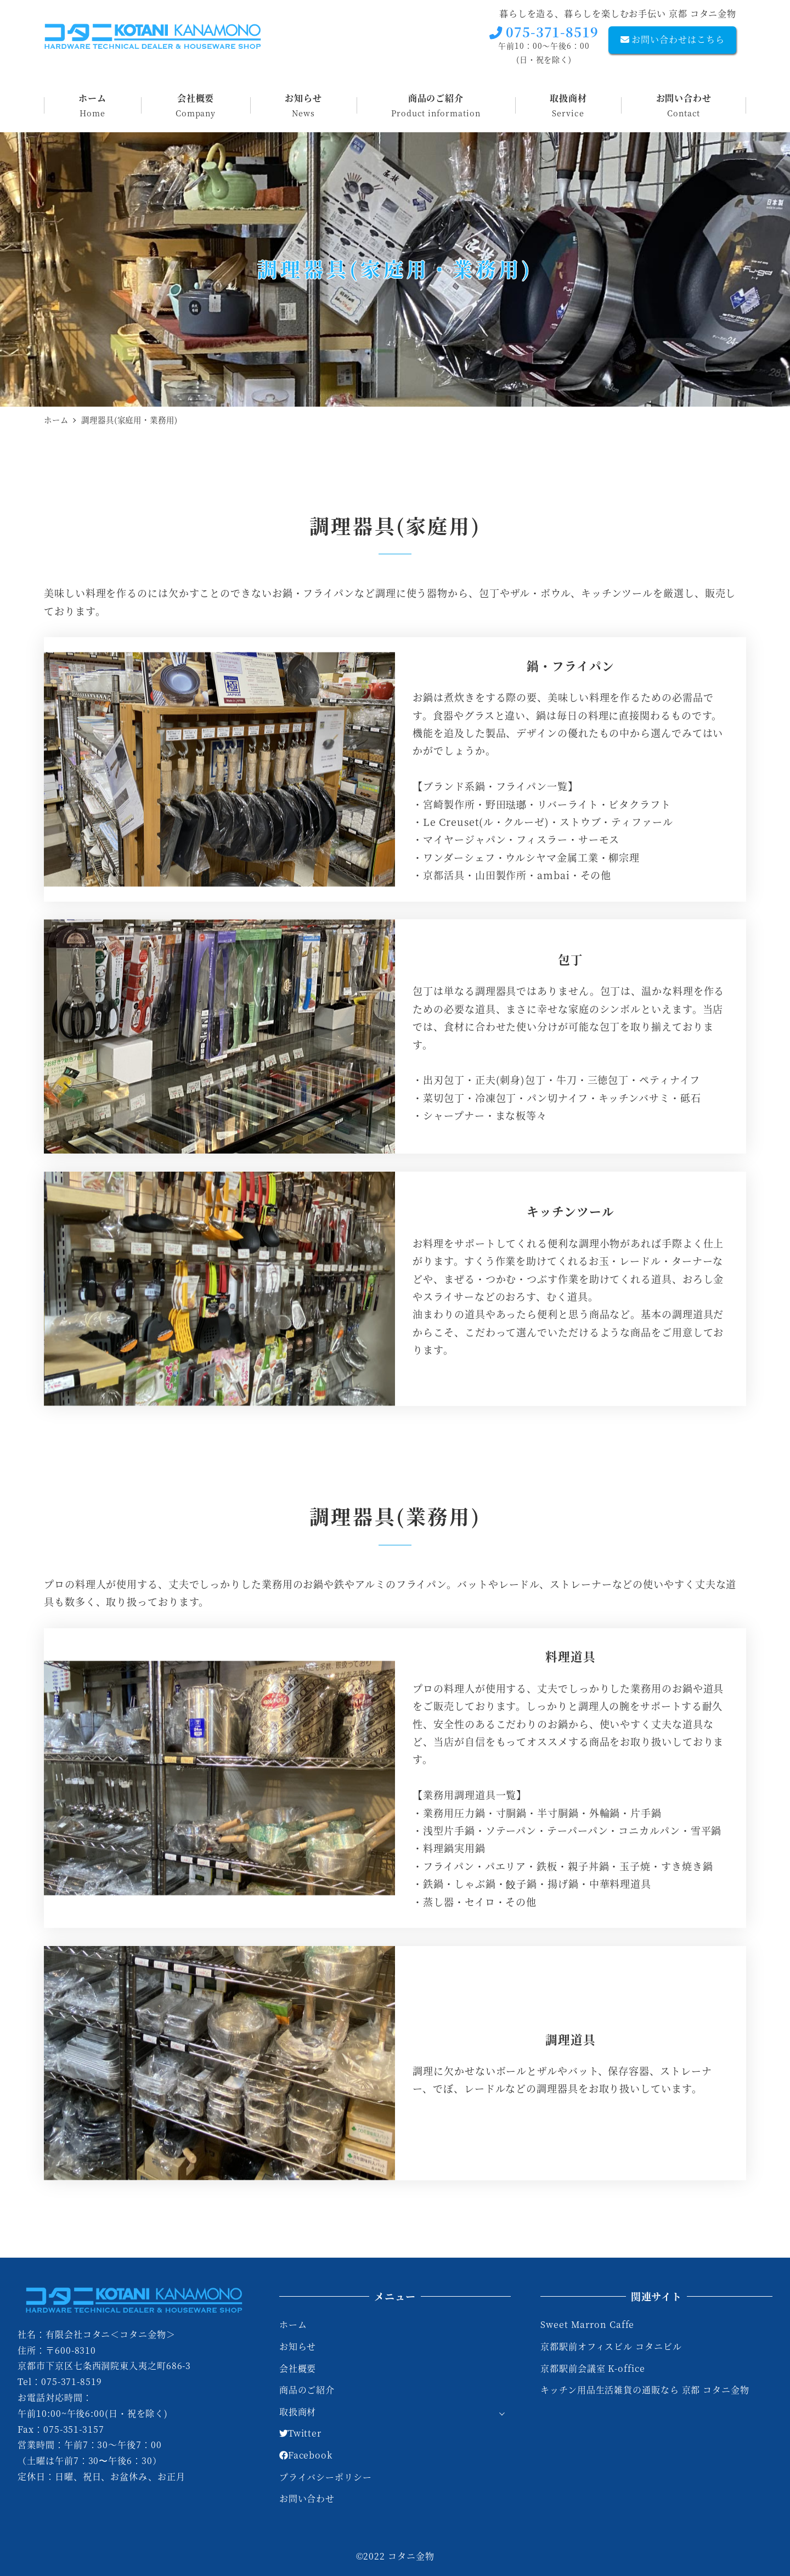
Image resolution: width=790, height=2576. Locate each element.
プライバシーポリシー (325, 2477)
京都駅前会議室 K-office (592, 2368)
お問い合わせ (307, 2498)
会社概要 (298, 2368)
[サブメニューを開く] (502, 2412)
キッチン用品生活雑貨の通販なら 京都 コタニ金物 (644, 2389)
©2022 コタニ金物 (395, 2556)
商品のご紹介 (307, 2389)
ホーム (293, 2324)
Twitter (300, 2433)
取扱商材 (298, 2411)
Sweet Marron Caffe (587, 2324)
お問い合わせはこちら (672, 39)
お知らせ (298, 2346)
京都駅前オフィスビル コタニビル (610, 2346)
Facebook (305, 2455)
